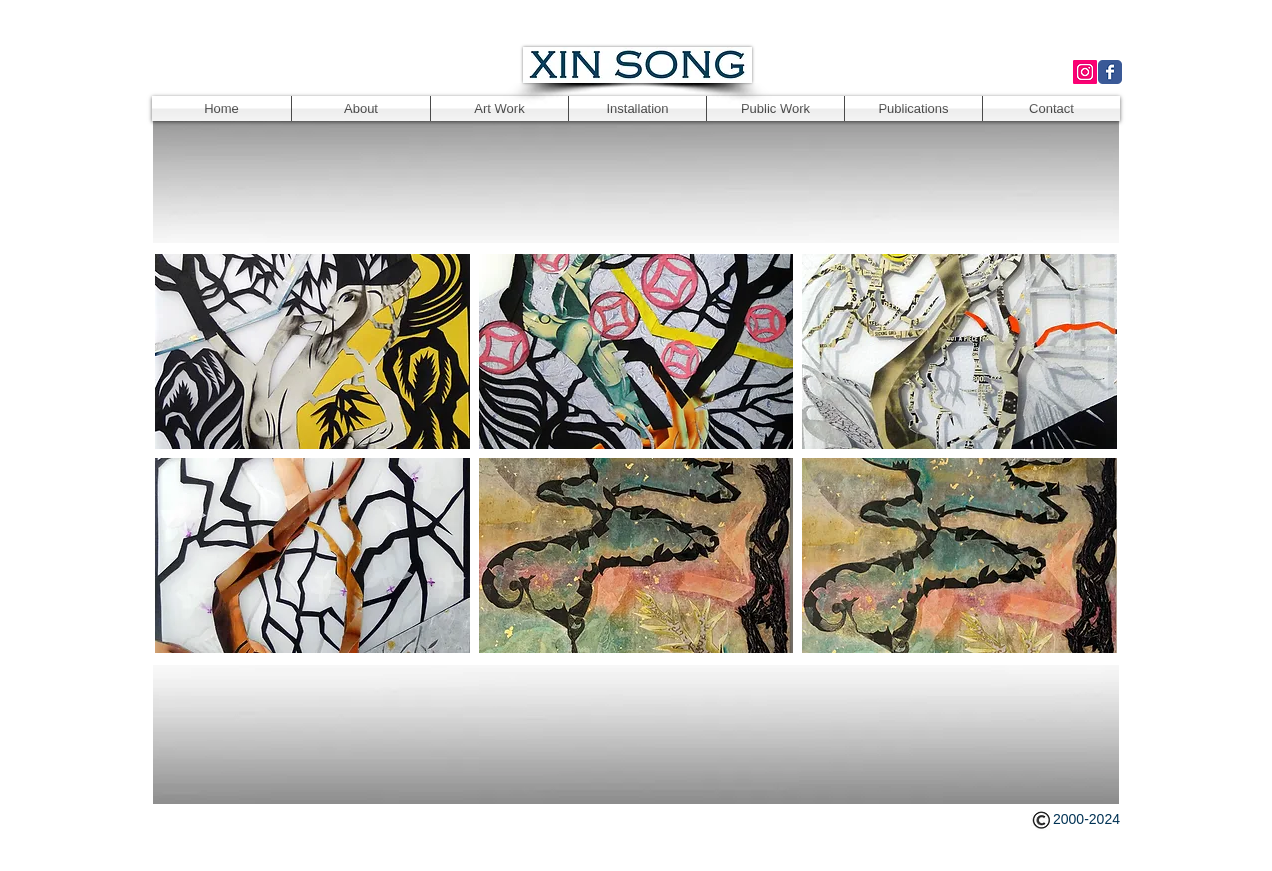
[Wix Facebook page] (1110, 72)
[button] (312, 351)
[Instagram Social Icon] (1085, 72)
